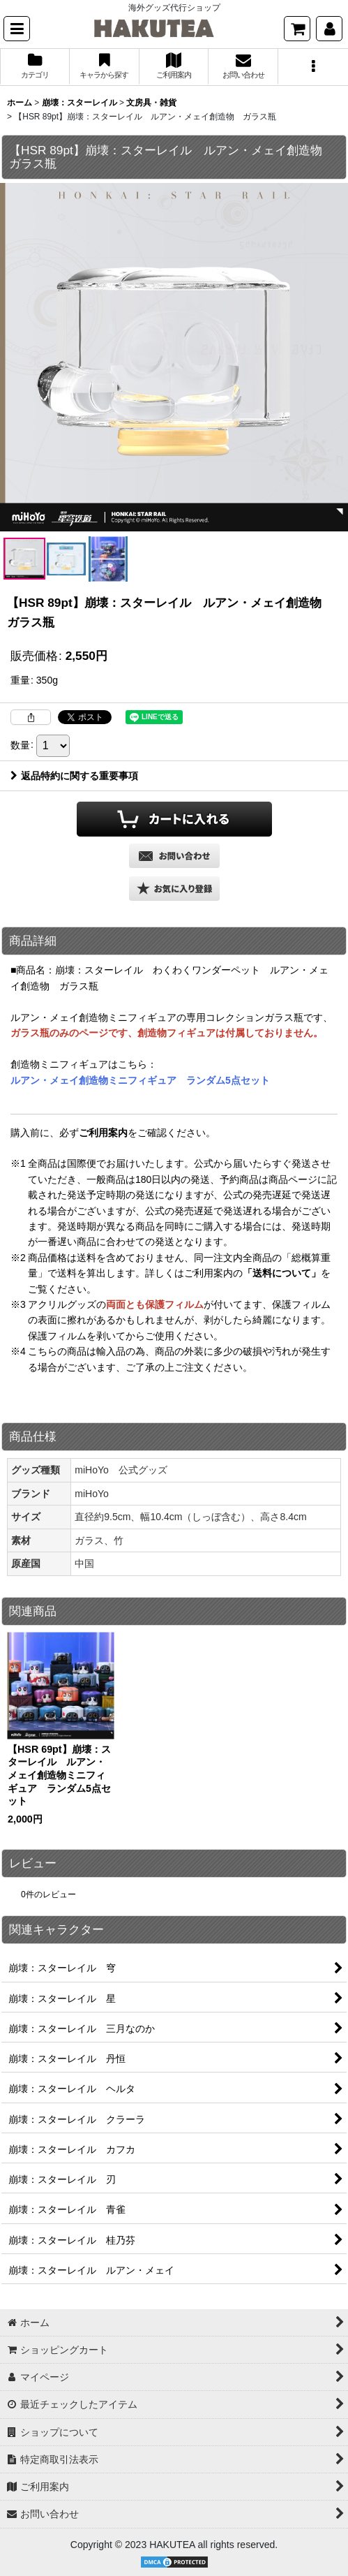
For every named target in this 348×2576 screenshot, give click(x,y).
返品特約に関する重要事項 (74, 775)
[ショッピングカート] (297, 28)
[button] (16, 28)
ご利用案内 (103, 1132)
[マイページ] (329, 28)
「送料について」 (282, 1273)
